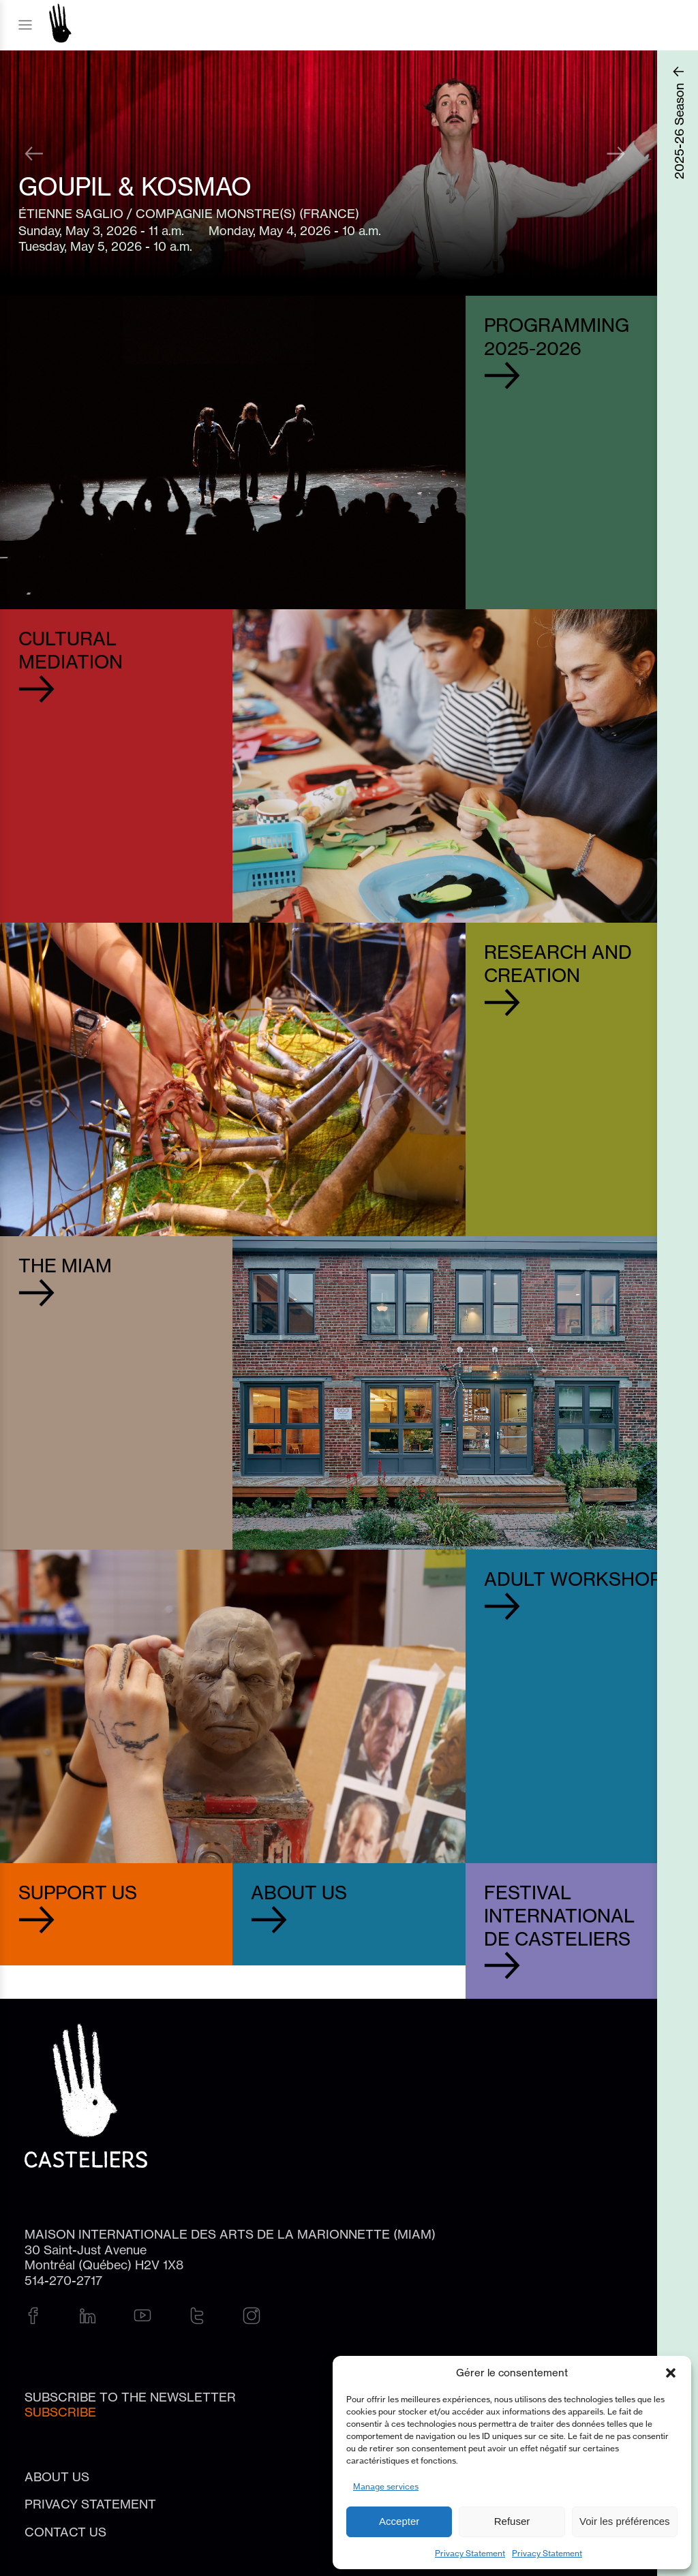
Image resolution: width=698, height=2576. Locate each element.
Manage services (386, 2486)
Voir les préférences (624, 2521)
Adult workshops (578, 1579)
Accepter (399, 2521)
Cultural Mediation (70, 650)
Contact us (65, 2531)
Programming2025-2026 (556, 337)
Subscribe (60, 2411)
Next (616, 152)
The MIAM (65, 1266)
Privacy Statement (470, 2553)
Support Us (77, 1893)
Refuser (512, 2521)
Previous (36, 152)
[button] (671, 2373)
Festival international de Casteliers (559, 1916)
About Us (299, 1893)
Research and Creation (558, 964)
